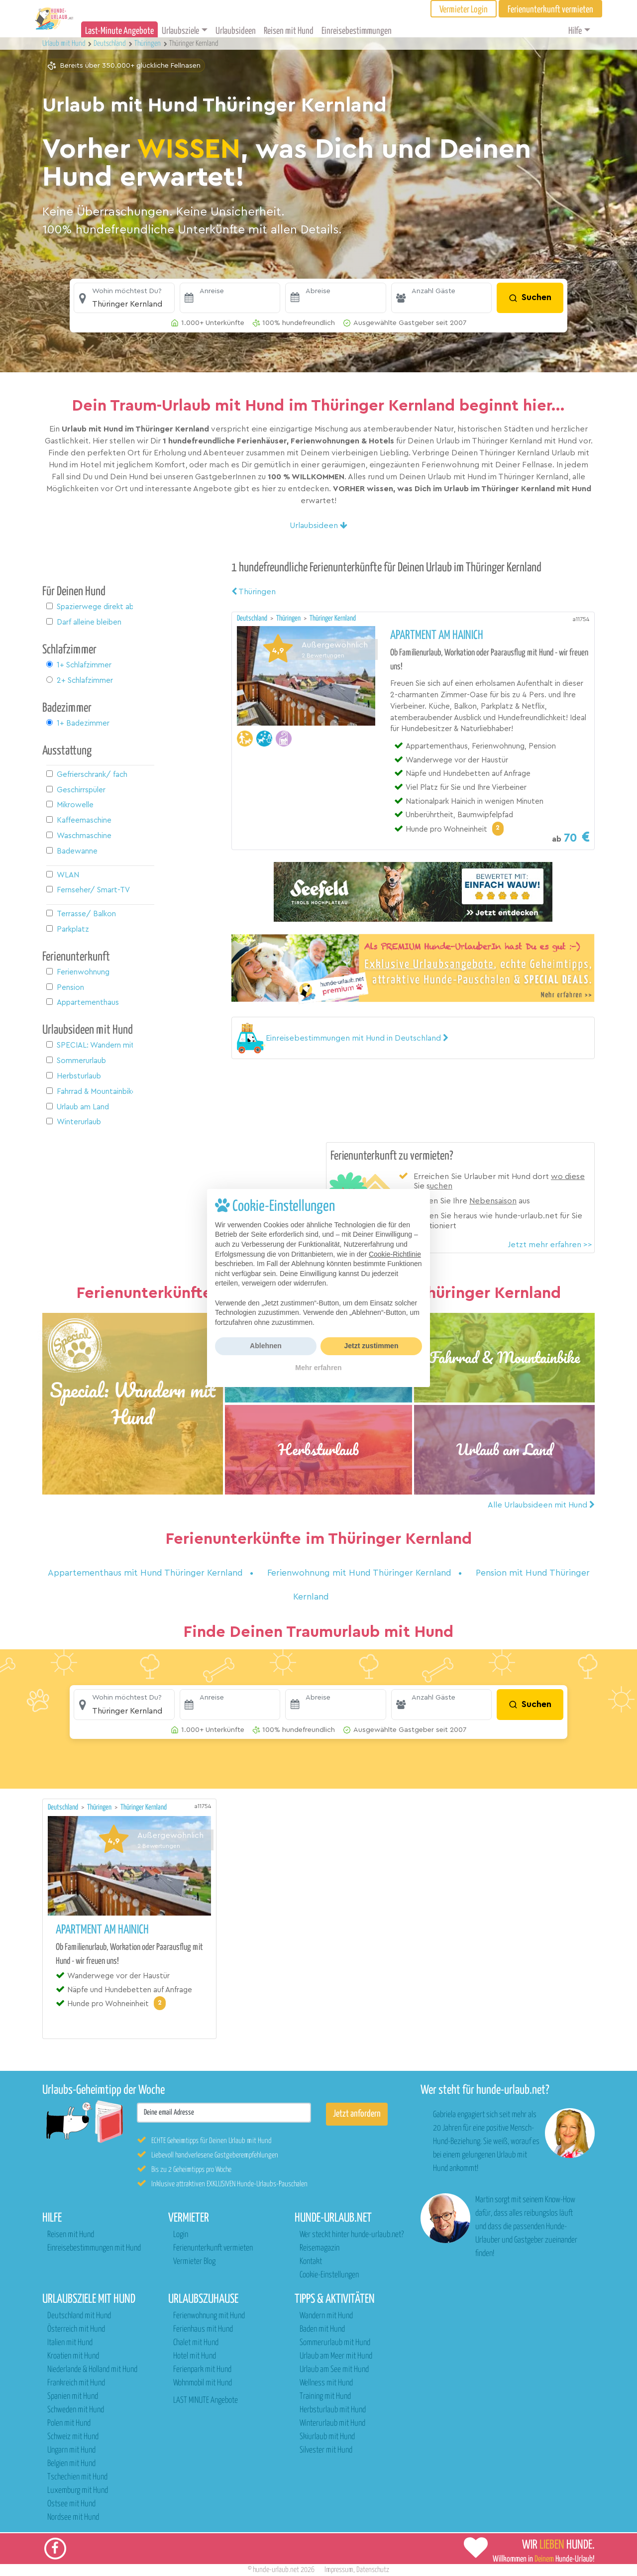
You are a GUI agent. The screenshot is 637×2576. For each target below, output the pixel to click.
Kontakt (311, 2261)
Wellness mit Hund (326, 2383)
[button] (124, 298)
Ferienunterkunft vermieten (213, 2248)
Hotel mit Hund (194, 2356)
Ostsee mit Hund (71, 2504)
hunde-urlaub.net (276, 2570)
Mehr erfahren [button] (318, 1368)
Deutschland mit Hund (79, 2316)
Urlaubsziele (180, 31)
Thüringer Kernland (333, 618)
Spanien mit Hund (72, 2396)
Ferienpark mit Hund (202, 2369)
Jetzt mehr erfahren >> (550, 1245)
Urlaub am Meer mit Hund (336, 2356)
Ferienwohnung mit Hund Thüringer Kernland (360, 1573)
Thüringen (253, 592)
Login (180, 2235)
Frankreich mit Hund (76, 2383)
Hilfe (575, 31)
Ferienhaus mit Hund (203, 2329)
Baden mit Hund (322, 2329)
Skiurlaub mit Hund (327, 2437)
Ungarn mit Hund (71, 2450)
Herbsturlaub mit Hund (333, 2410)
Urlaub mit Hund (64, 43)
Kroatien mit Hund (73, 2356)
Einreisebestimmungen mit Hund (94, 2248)
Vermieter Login (463, 9)
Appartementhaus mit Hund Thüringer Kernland (146, 1573)
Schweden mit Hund (75, 2410)
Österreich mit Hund (76, 2329)
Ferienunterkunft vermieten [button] (550, 9)
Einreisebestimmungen (356, 31)
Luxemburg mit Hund (77, 2490)
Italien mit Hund (70, 2343)
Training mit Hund (325, 2396)
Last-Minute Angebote (119, 31)
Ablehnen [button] (266, 1346)
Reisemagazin (319, 2248)
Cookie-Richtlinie (395, 1254)
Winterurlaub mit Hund (332, 2423)
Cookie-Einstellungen (329, 2275)
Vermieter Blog (194, 2261)
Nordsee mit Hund (73, 2517)
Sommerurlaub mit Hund (335, 2343)
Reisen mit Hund (289, 31)
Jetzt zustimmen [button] (371, 1346)
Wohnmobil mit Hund (202, 2383)
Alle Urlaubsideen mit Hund (541, 1505)
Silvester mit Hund (326, 2450)
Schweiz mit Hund (73, 2437)
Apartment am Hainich (436, 636)
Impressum (338, 2570)
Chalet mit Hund (195, 2343)
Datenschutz (372, 2570)
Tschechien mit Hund (77, 2477)
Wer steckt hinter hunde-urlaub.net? (352, 2235)
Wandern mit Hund (326, 2316)
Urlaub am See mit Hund (334, 2369)
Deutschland (253, 618)
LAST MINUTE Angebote (205, 2400)
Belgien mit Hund (71, 2464)
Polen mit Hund (69, 2423)
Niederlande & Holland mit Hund (92, 2369)
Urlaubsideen (235, 31)
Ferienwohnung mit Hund (209, 2316)
